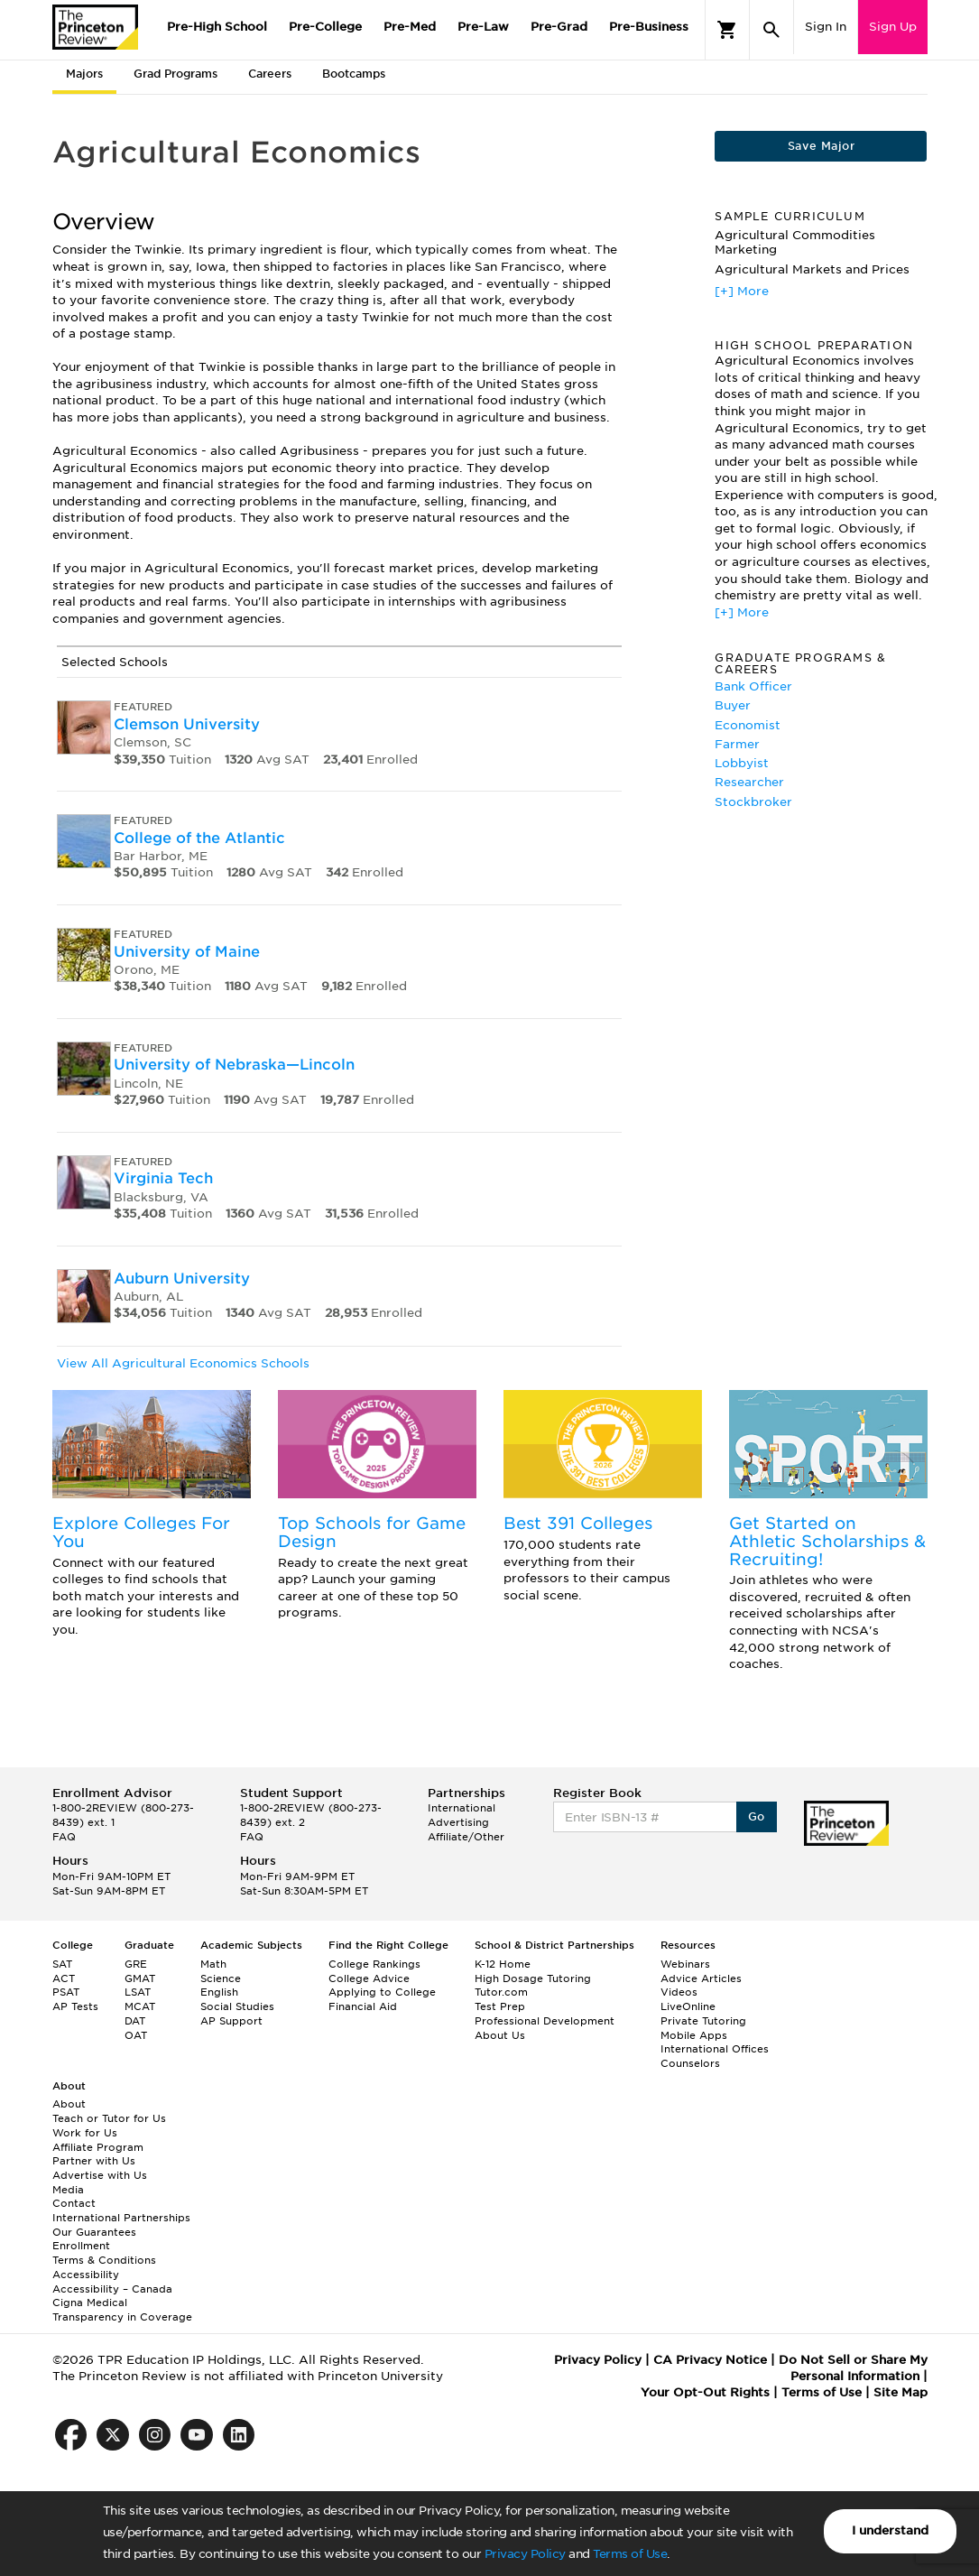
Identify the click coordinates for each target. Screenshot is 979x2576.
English (219, 1992)
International (461, 1808)
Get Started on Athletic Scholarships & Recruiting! (827, 1541)
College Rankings (374, 1964)
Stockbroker (753, 802)
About (69, 2104)
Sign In (825, 26)
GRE (136, 1964)
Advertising (458, 1822)
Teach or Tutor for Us (109, 2118)
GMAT (140, 1978)
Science (220, 1978)
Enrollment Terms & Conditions (104, 2252)
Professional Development (544, 2021)
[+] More (742, 291)
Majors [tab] (84, 73)
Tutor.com (501, 1992)
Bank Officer (753, 686)
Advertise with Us (99, 2175)
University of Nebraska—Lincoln (234, 1064)
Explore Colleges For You (141, 1532)
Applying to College (382, 1992)
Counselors (690, 2063)
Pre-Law (483, 26)
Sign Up (893, 26)
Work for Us (84, 2133)
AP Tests (75, 2006)
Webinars (685, 1964)
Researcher (749, 782)
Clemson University (187, 724)
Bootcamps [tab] (353, 73)
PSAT (65, 1992)
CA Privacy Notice (710, 2360)
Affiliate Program (97, 2147)
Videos (678, 1992)
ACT (63, 1978)
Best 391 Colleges (577, 1523)
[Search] (771, 30)
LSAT (138, 1992)
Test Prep (500, 2006)
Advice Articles (701, 1978)
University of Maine (187, 951)
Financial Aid (362, 2006)
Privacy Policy (525, 2554)
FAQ (64, 1836)
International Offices (714, 2049)
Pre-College (325, 26)
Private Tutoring (703, 2021)
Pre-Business (648, 26)
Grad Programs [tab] (175, 73)
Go (756, 1816)
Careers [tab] (269, 73)
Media (68, 2189)
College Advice (369, 1978)
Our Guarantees (94, 2232)
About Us (500, 2035)
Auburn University (182, 1278)
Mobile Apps (693, 2035)
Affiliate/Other (466, 1836)
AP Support (231, 2021)
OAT (136, 2035)
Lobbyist (742, 763)
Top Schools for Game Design (372, 1532)
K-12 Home (503, 1964)
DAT (135, 2021)
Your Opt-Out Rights (705, 2392)
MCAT (140, 2006)
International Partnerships (121, 2217)
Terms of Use (630, 2554)
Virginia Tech (163, 1178)
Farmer (737, 744)
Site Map (900, 2392)
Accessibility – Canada (112, 2289)
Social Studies (237, 2006)
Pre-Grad (559, 26)
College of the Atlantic (199, 838)
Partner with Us (93, 2160)
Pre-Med (409, 26)
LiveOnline (688, 2006)
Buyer (733, 705)
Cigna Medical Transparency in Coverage (122, 2309)
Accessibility (85, 2274)
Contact (74, 2203)
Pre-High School (217, 26)
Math (213, 1964)
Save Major (821, 146)
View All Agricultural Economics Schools (183, 1363)
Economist (747, 725)
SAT (62, 1964)
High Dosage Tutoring (533, 1978)
